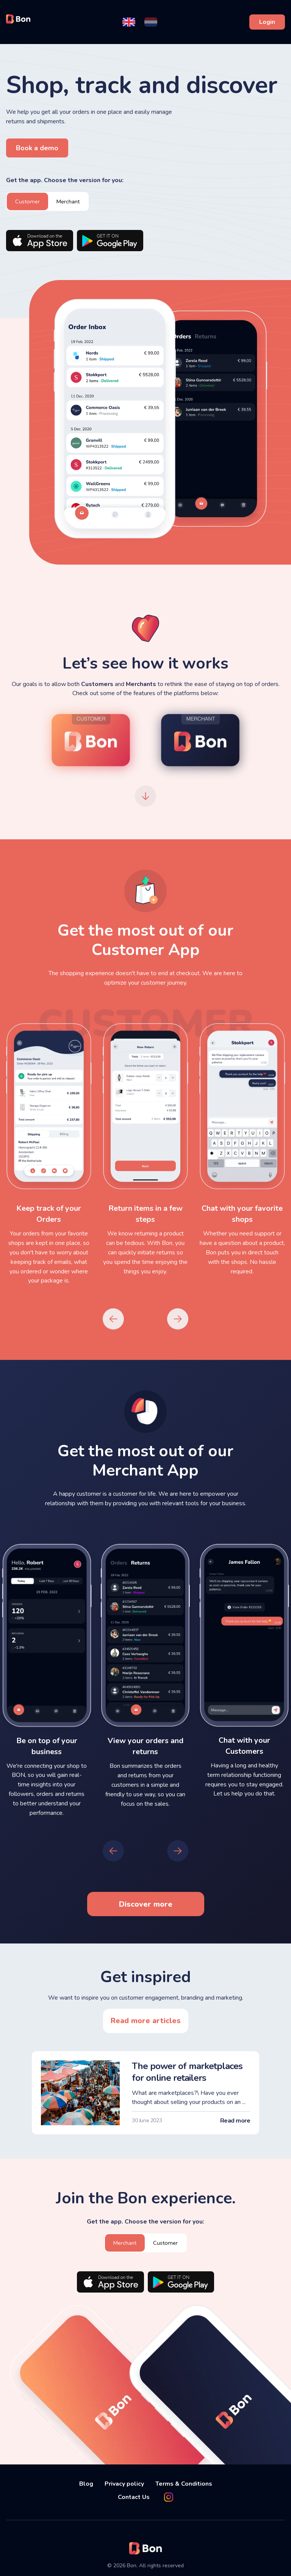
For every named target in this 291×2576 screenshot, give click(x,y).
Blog (86, 2481)
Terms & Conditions (183, 2481)
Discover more (145, 1903)
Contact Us (134, 2495)
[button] (128, 22)
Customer (28, 201)
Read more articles (146, 2019)
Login (267, 22)
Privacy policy (124, 2481)
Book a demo (37, 148)
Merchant (70, 201)
